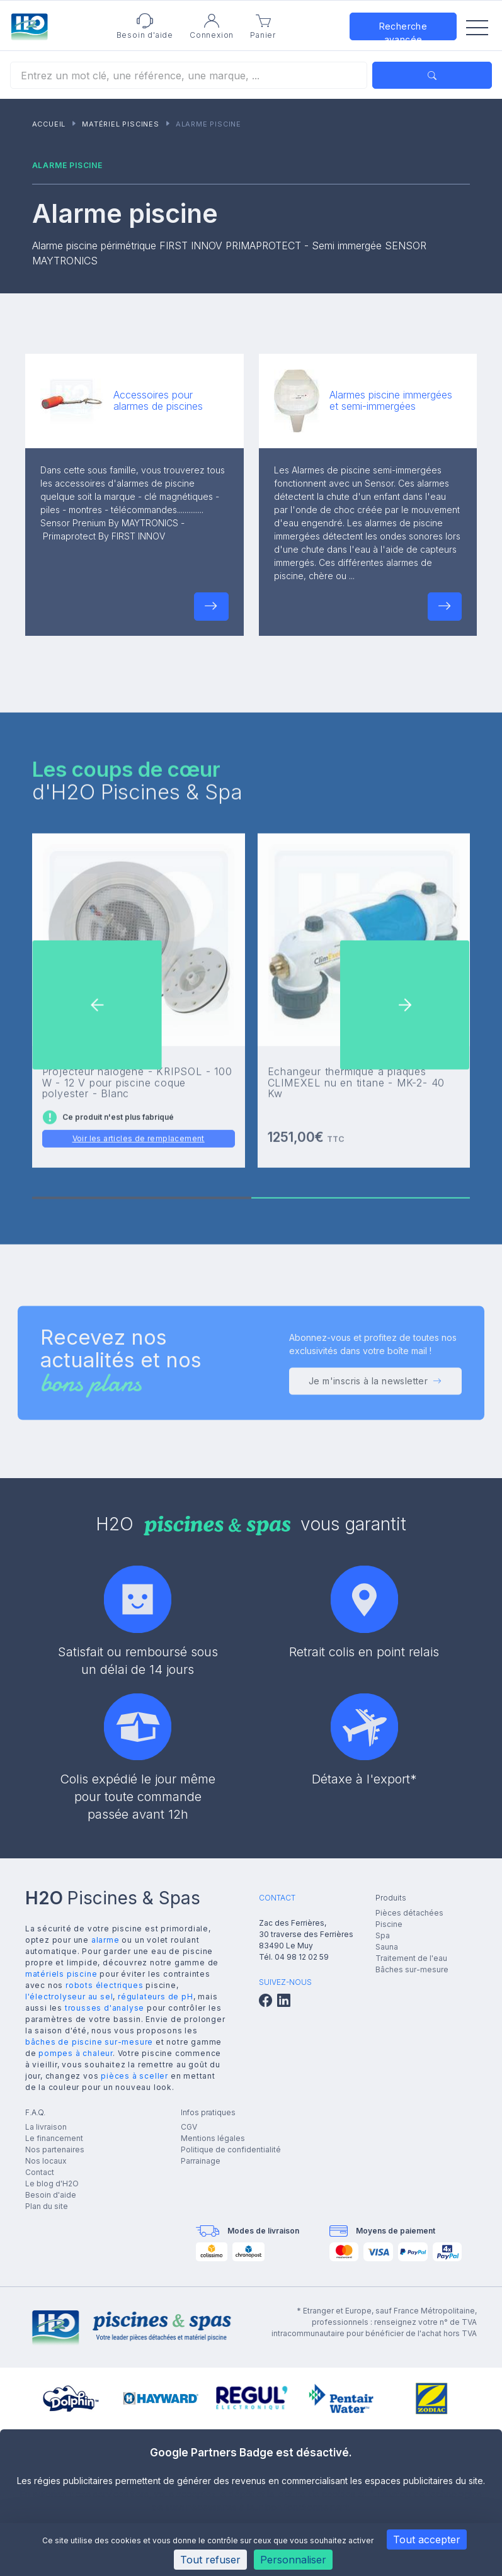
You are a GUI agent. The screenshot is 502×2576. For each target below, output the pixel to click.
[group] (71, 2398)
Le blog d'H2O (52, 2183)
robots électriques (104, 1985)
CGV (189, 2127)
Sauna (386, 1947)
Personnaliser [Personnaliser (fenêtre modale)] (293, 2559)
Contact (39, 2172)
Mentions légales (213, 2138)
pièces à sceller (134, 2076)
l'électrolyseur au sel (69, 1996)
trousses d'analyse (104, 2008)
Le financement (54, 2138)
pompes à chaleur (75, 2053)
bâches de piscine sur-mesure (89, 2042)
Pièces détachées (409, 1913)
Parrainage (200, 2161)
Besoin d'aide (50, 2195)
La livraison (46, 2127)
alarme (105, 1940)
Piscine (388, 1924)
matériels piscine (61, 1974)
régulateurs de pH (155, 1996)
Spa (382, 1935)
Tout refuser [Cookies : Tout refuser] (210, 2559)
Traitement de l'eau (411, 1958)
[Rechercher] (188, 75)
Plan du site (46, 2206)
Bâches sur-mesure (411, 1969)
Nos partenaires (54, 2149)
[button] (211, 606)
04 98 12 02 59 (302, 1957)
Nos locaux (46, 2161)
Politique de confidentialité (231, 2149)
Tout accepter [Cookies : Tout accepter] (426, 2539)
